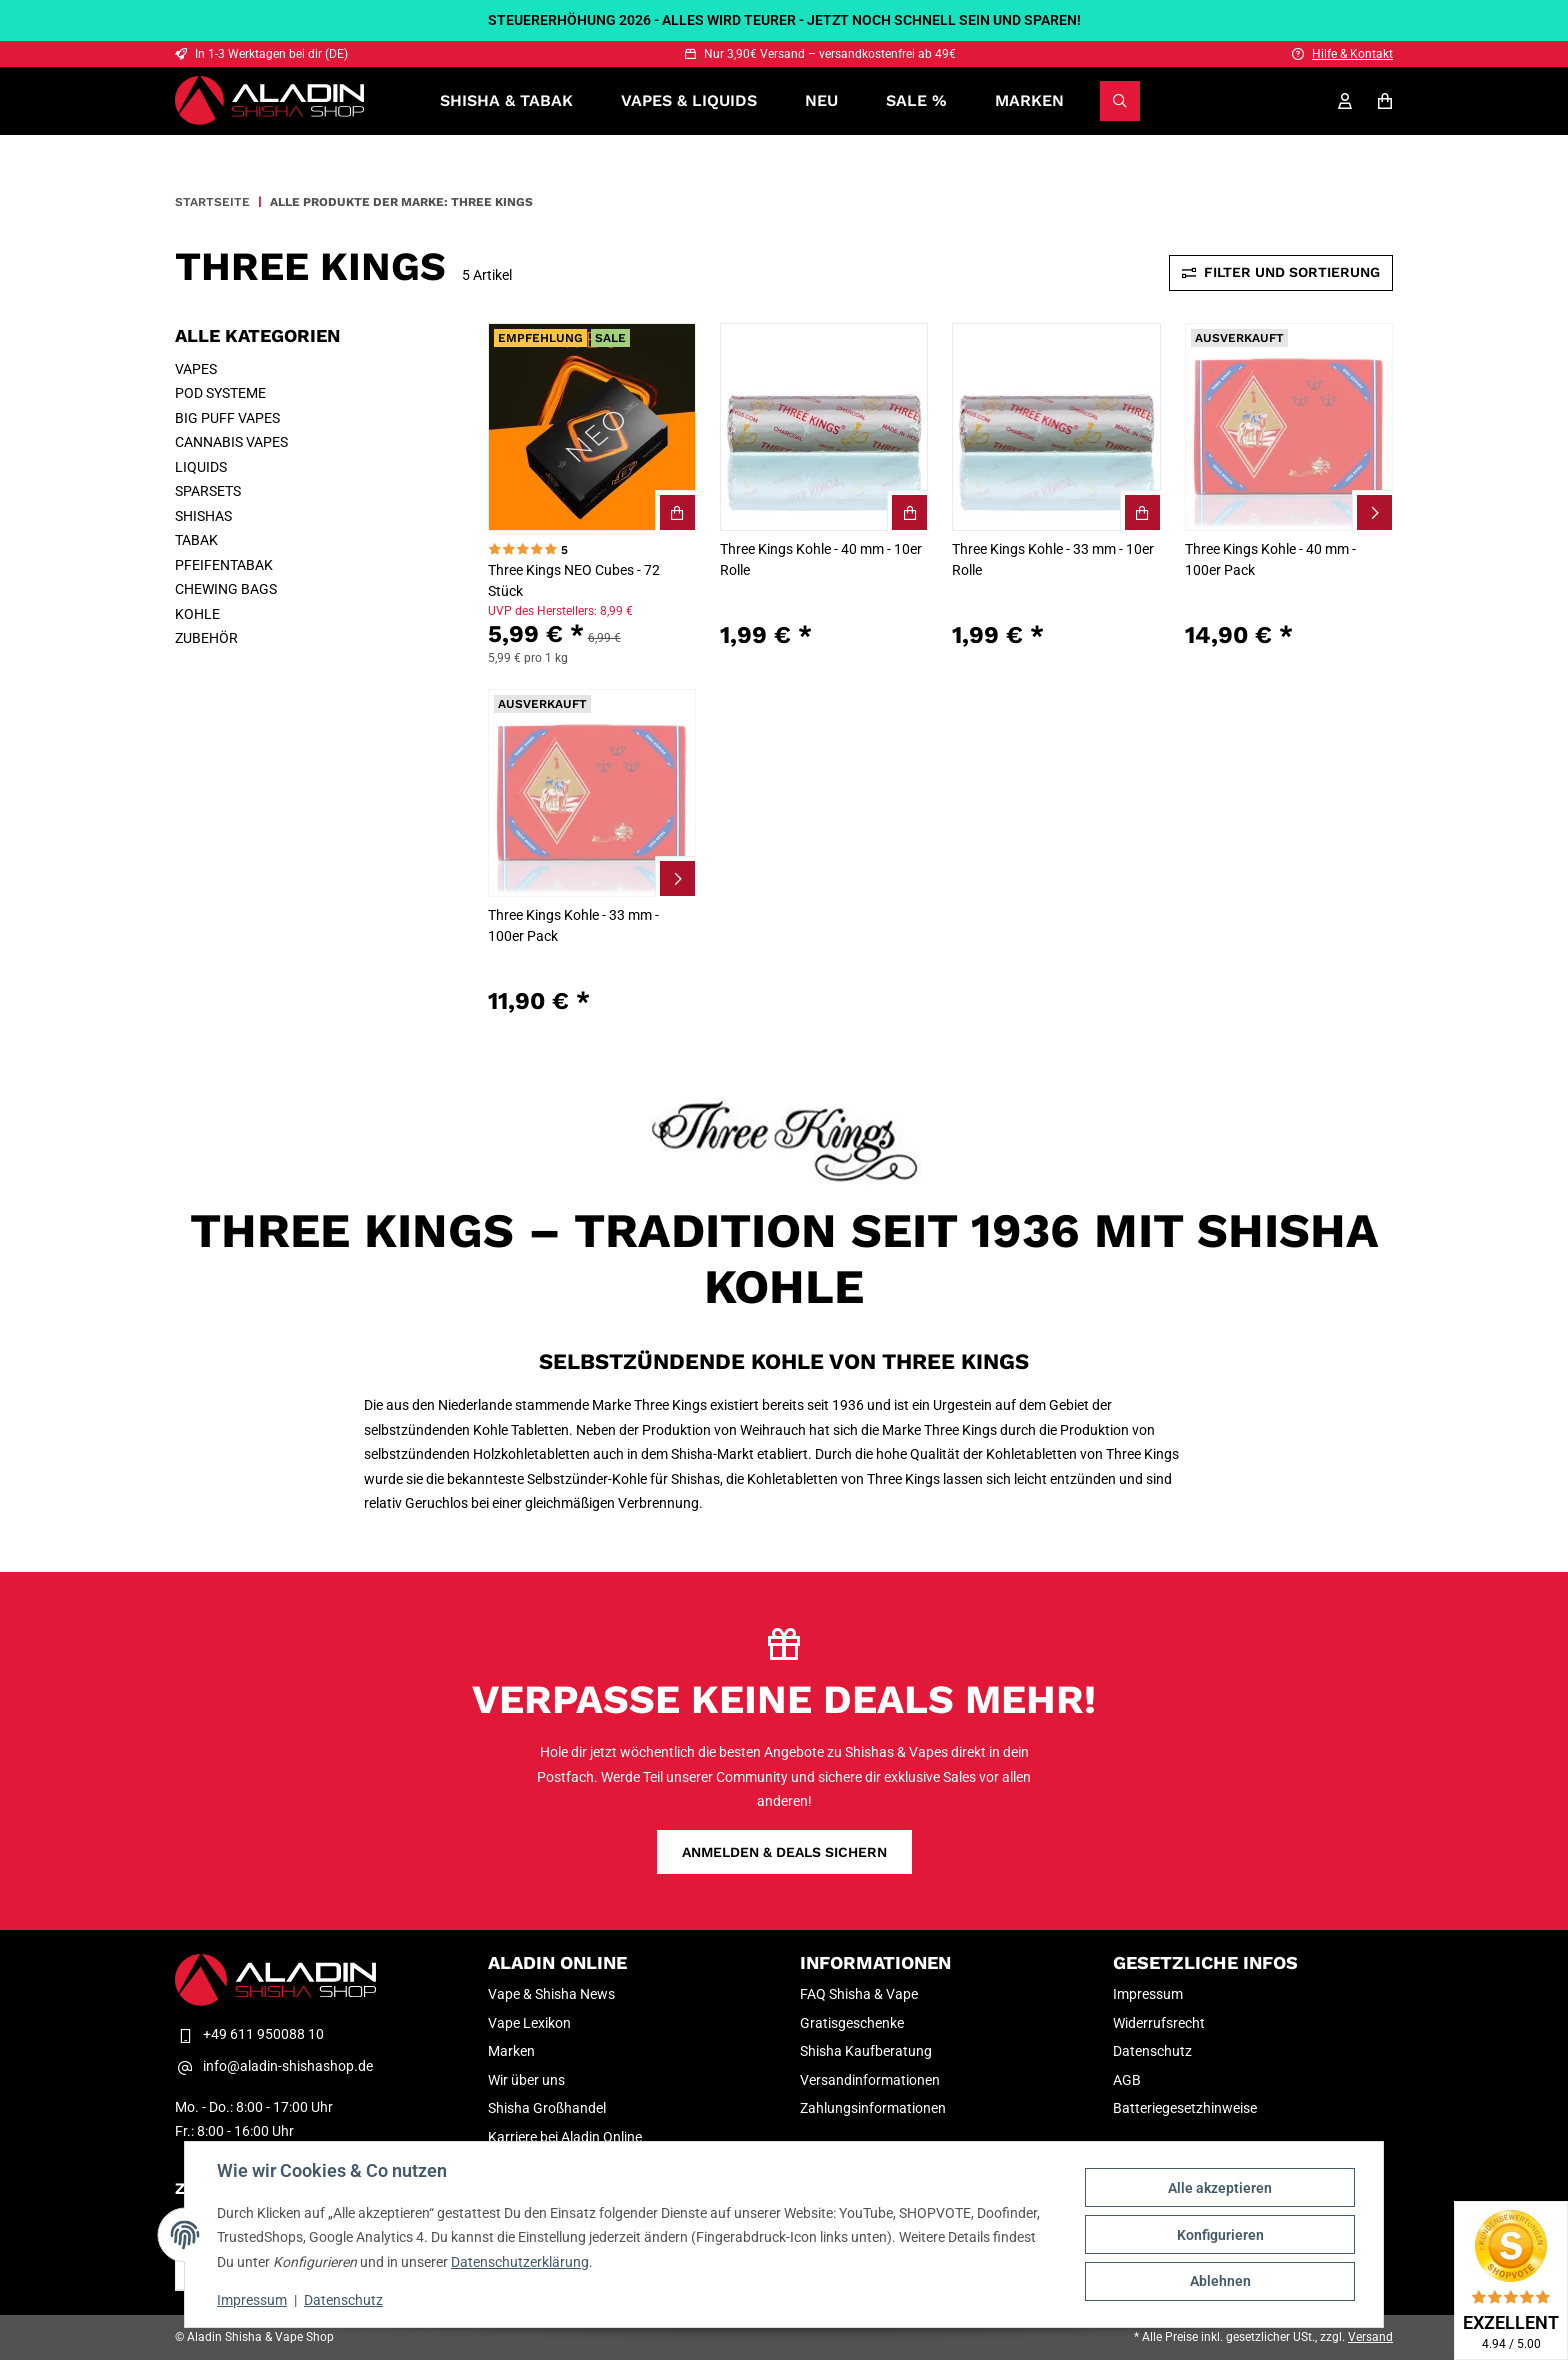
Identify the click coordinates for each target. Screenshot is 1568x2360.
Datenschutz (343, 2300)
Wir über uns (526, 2080)
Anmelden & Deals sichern (784, 1852)
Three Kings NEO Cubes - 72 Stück (574, 580)
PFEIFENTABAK (224, 565)
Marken (1029, 100)
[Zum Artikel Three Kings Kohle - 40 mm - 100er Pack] (1373, 511)
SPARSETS (208, 491)
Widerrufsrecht (1159, 2023)
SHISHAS (203, 516)
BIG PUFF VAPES (227, 418)
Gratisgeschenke (852, 2023)
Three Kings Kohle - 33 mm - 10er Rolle (1053, 559)
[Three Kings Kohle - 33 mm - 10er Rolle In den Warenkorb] (1141, 511)
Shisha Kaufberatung (866, 2051)
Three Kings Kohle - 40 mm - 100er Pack (1270, 559)
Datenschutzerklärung (520, 2262)
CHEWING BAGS (226, 589)
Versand (1370, 2337)
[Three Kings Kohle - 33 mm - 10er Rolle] (1056, 427)
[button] (592, 494)
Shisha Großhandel (547, 2108)
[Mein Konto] (1345, 101)
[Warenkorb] (1385, 101)
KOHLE (197, 614)
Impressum (252, 2300)
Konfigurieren (1220, 2235)
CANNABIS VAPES (231, 442)
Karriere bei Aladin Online (565, 2137)
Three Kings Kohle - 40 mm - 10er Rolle (821, 559)
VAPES (196, 369)
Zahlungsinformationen (873, 2108)
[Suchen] (1120, 101)
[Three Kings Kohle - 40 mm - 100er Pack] (1289, 427)
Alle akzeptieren (1220, 2188)
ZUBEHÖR (206, 638)
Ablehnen (1220, 2281)
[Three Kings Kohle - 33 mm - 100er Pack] (592, 793)
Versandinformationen (870, 2080)
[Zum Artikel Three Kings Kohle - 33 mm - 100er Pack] (676, 877)
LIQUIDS (201, 467)
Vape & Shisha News (551, 1994)
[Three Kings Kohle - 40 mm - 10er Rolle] (824, 427)
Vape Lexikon (529, 2023)
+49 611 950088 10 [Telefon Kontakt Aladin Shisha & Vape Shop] (249, 2034)
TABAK (196, 540)
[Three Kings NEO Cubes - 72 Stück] (592, 427)
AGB (1127, 2080)
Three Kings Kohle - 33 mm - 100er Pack (573, 925)
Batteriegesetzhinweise (1185, 2108)
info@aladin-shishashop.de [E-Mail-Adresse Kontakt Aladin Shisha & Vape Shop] (274, 2067)
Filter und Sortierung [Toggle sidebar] (1281, 272)
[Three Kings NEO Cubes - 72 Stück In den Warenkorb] (676, 511)
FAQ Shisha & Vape (859, 1994)
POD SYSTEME (220, 393)
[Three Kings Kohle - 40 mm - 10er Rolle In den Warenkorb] (908, 511)
